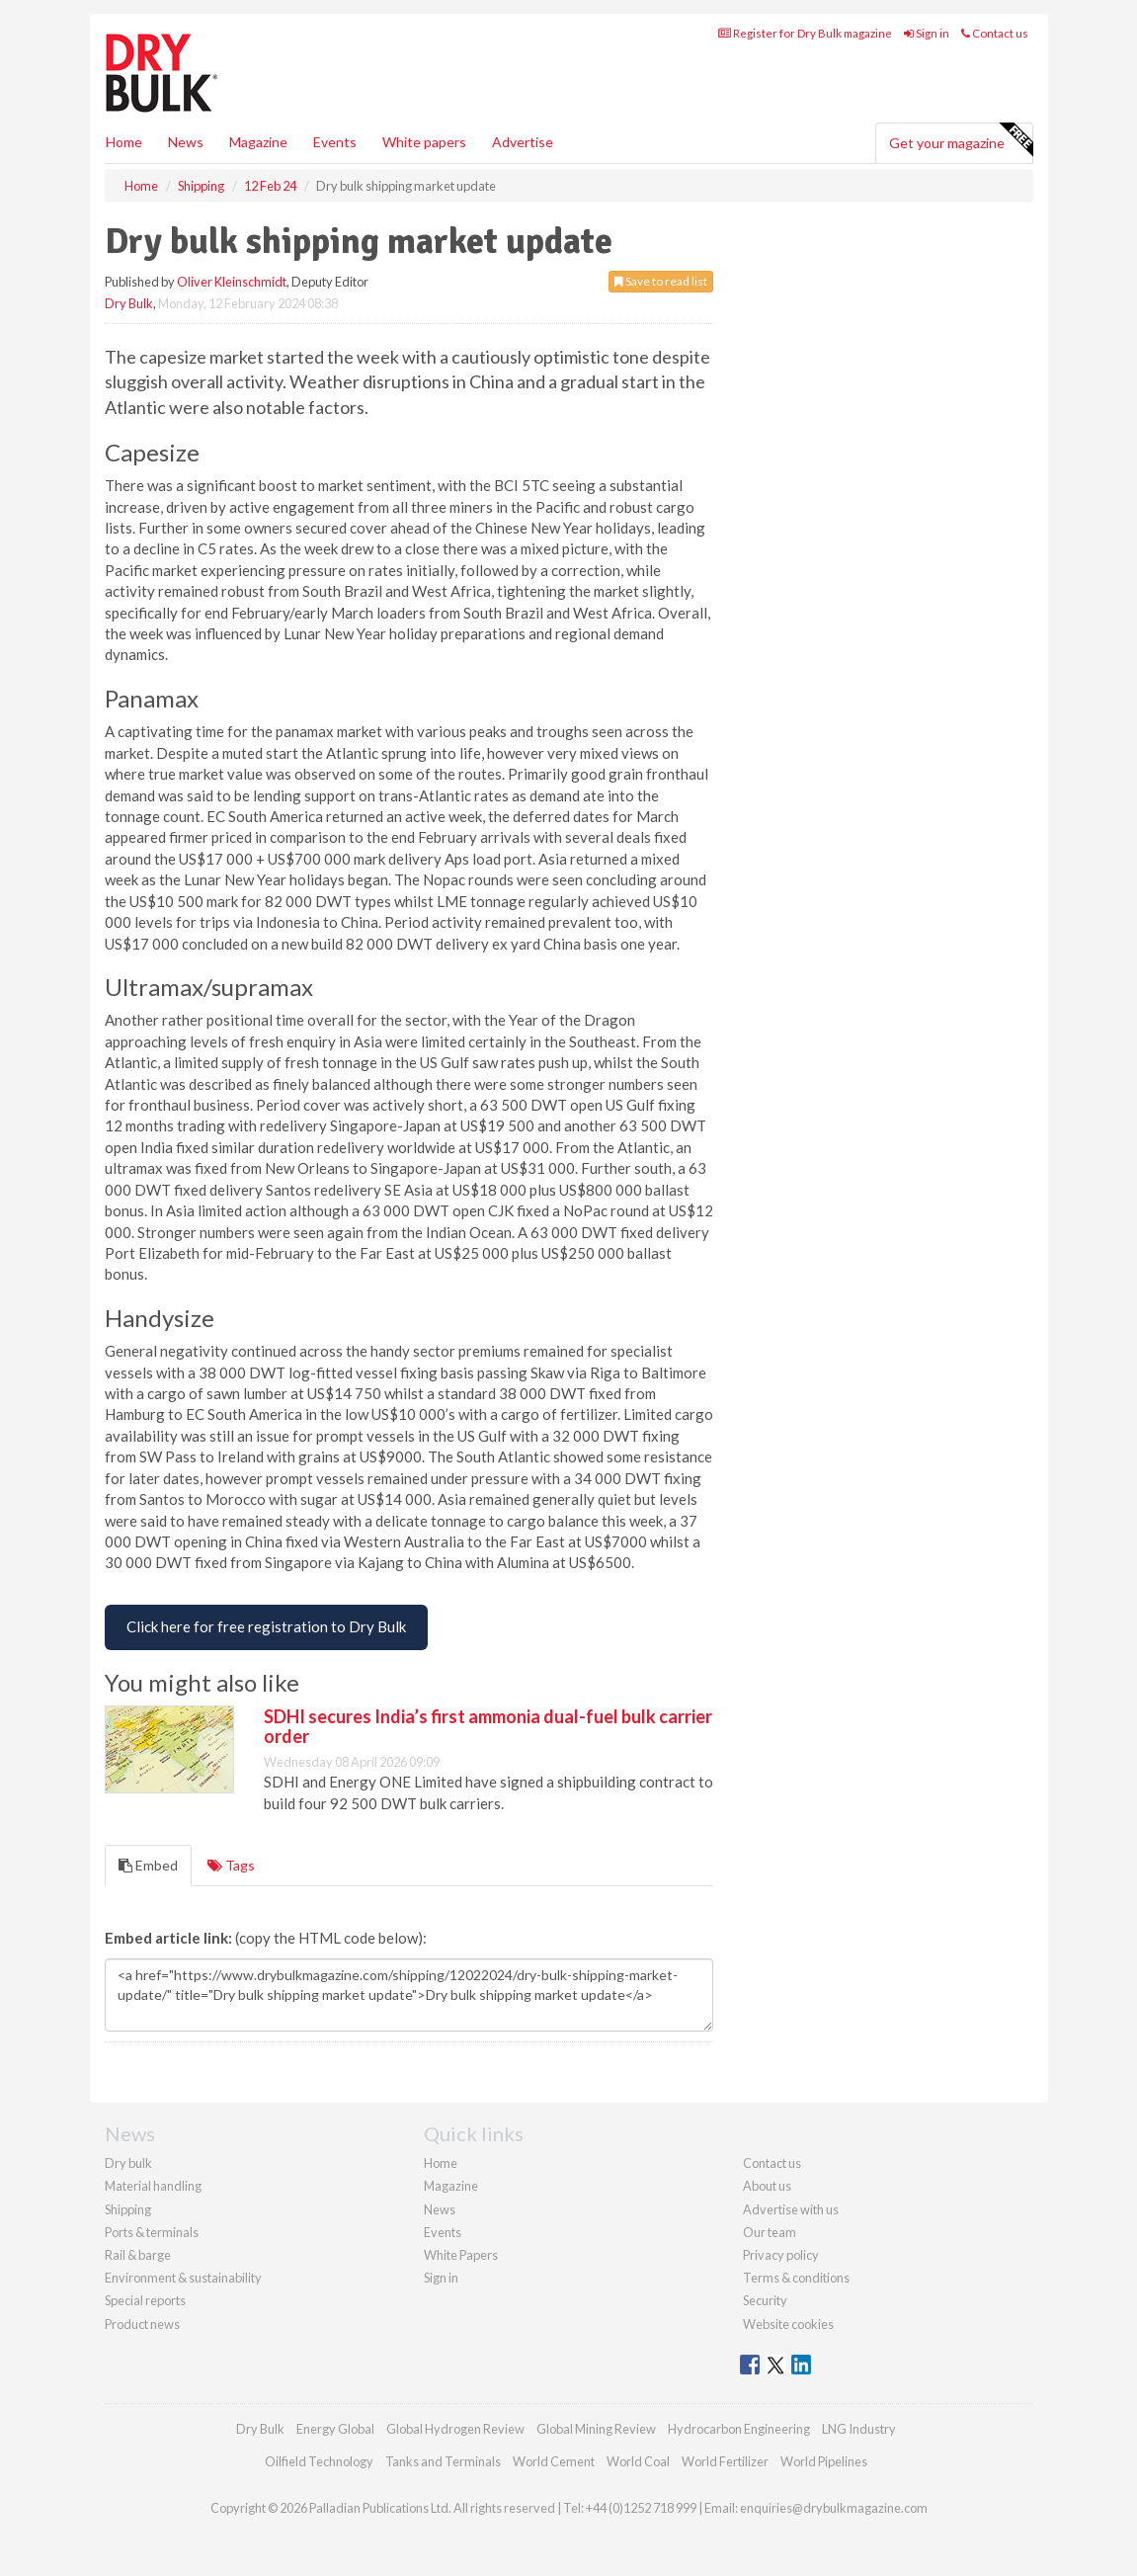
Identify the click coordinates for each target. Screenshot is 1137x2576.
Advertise (522, 141)
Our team (769, 2232)
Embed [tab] (148, 1865)
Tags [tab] (231, 1865)
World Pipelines (823, 2461)
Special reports (145, 2300)
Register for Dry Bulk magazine (805, 33)
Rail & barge (138, 2255)
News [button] (185, 141)
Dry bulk (128, 2163)
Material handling (153, 2186)
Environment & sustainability (183, 2277)
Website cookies (788, 2324)
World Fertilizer (725, 2461)
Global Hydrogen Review (455, 2429)
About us (767, 2186)
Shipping (128, 2209)
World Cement (554, 2461)
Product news (142, 2324)
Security (765, 2300)
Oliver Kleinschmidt (231, 282)
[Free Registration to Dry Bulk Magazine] (266, 1627)
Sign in (926, 33)
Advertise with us (791, 2209)
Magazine (258, 141)
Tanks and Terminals (443, 2461)
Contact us (994, 33)
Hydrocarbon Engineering (739, 2429)
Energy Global (335, 2429)
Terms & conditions (796, 2277)
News (439, 2209)
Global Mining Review (596, 2429)
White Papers (461, 2255)
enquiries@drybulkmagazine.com (834, 2508)
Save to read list (660, 281)
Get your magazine (960, 140)
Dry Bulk (129, 303)
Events (335, 141)
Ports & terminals (152, 2232)
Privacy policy (781, 2255)
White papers (424, 141)
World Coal (638, 2461)
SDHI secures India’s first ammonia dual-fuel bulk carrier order (488, 1726)
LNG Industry (859, 2429)
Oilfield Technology (319, 2461)
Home (124, 141)
